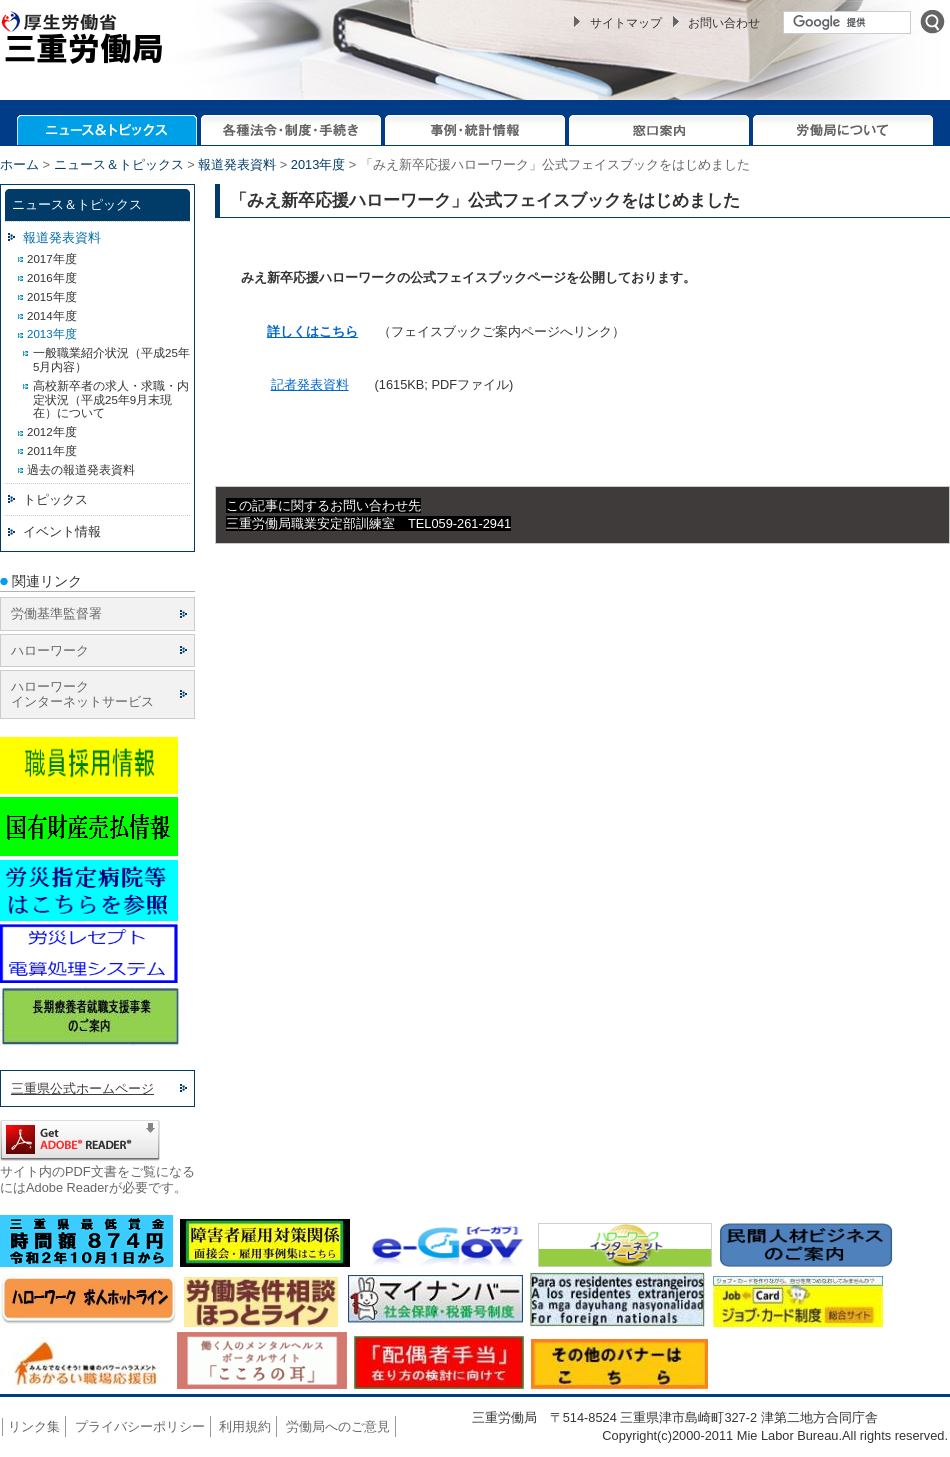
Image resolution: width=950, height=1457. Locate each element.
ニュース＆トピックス (119, 164)
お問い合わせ (724, 23)
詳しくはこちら (312, 331)
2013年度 (318, 164)
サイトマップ (626, 23)
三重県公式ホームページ (82, 1088)
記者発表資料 (310, 384)
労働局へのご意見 (338, 1426)
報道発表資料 (237, 164)
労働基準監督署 (56, 613)
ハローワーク (50, 650)
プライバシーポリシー (140, 1426)
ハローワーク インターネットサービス (82, 694)
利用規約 (245, 1426)
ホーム (19, 164)
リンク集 (34, 1426)
